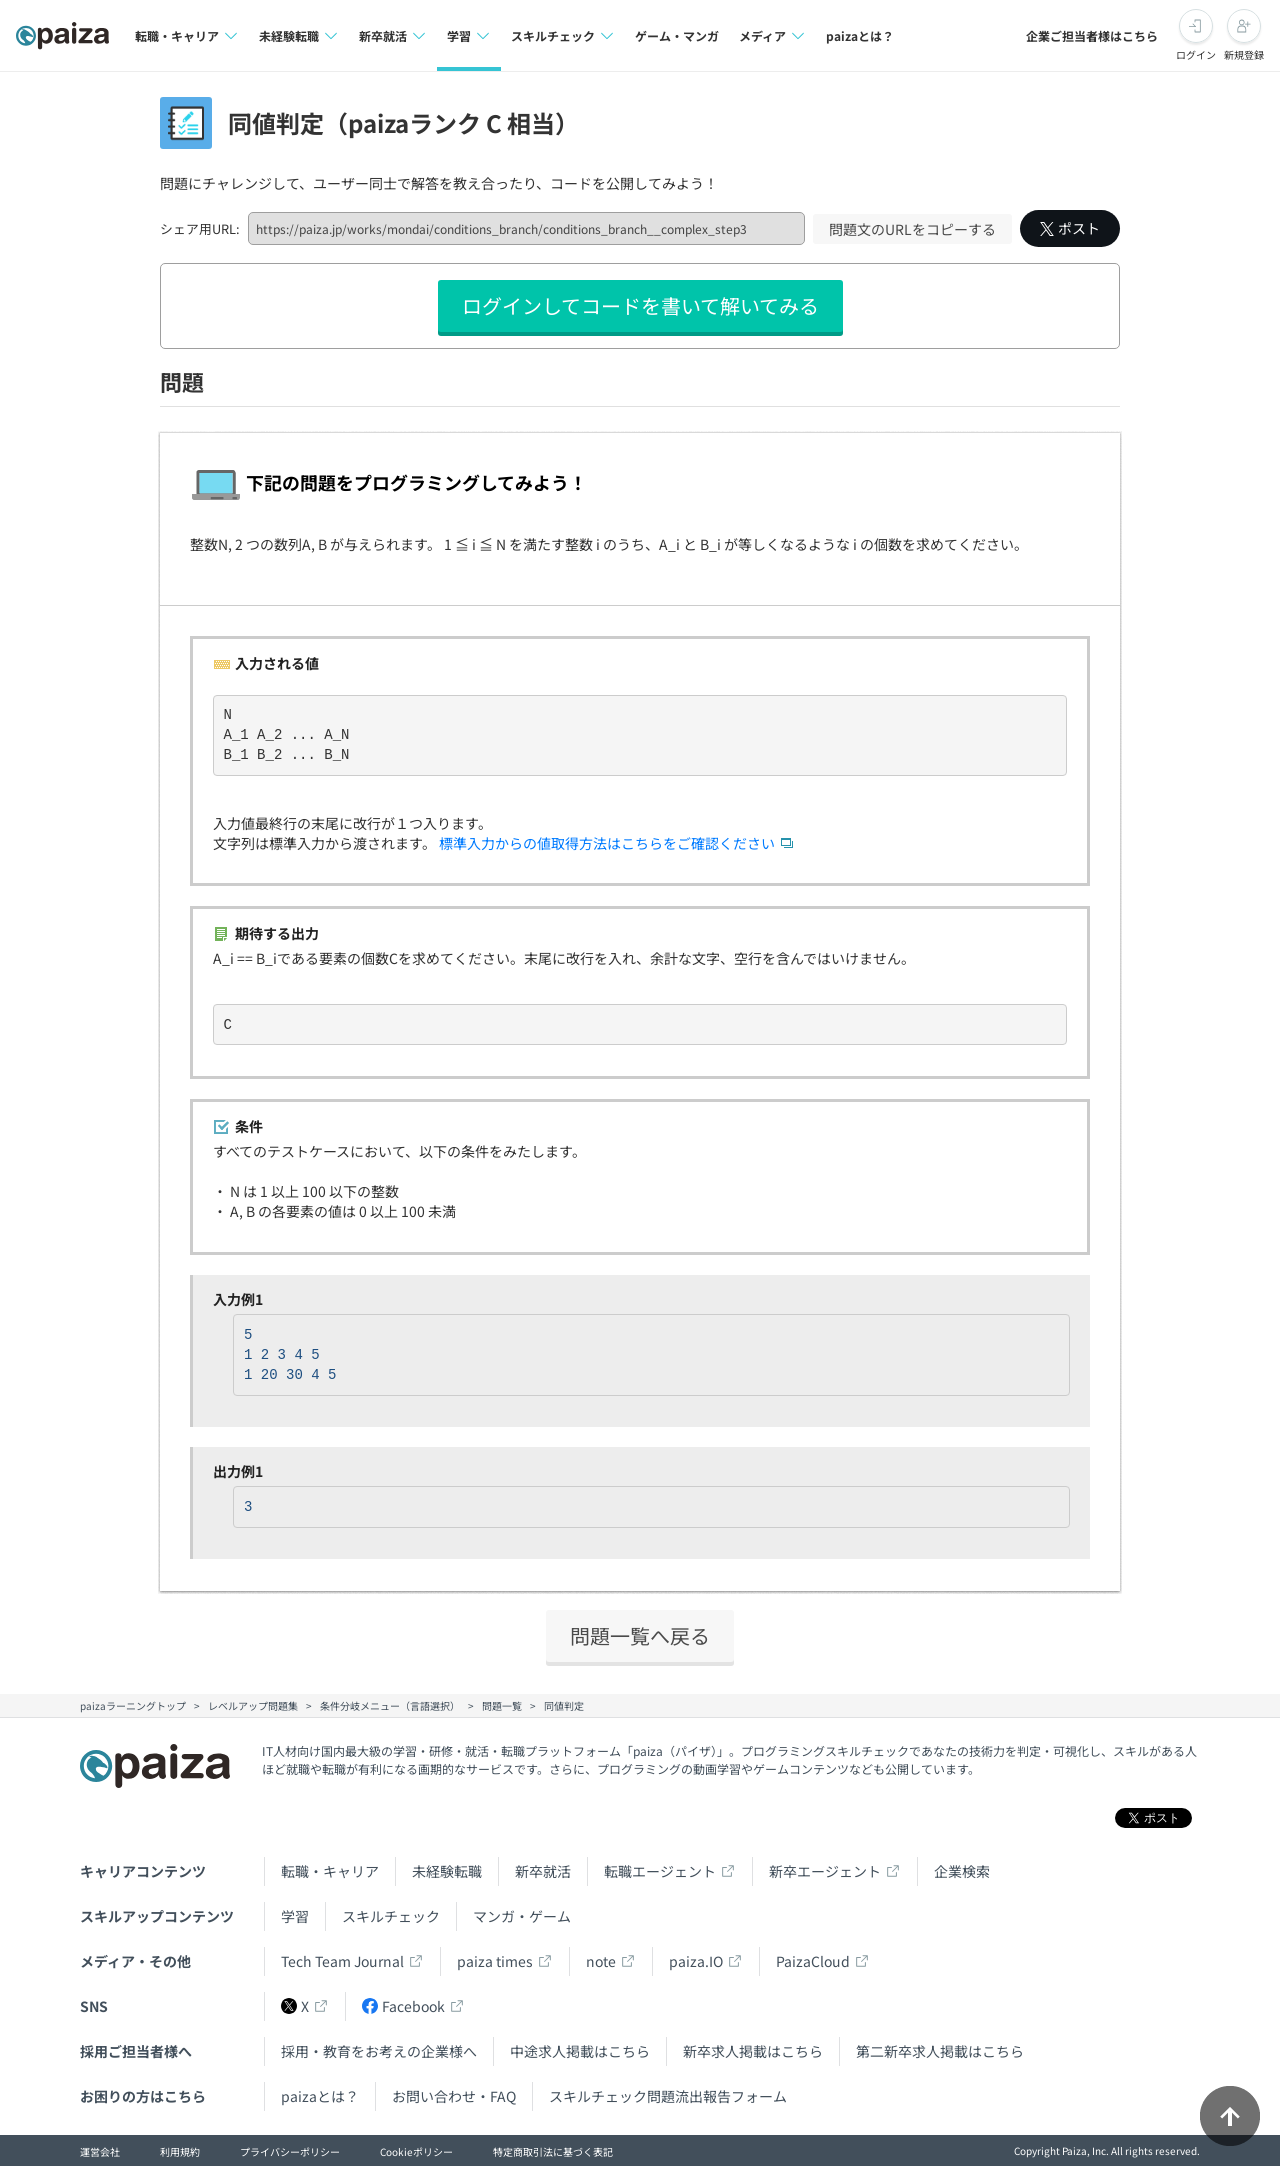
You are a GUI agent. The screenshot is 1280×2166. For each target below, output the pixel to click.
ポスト (1070, 228)
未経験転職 (447, 1871)
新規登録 (1244, 54)
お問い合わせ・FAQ (454, 2096)
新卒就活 (543, 1871)
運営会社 (100, 2151)
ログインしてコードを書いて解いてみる (640, 305)
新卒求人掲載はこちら (753, 2051)
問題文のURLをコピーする (912, 229)
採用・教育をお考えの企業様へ (379, 2051)
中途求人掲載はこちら (580, 2051)
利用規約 (180, 2151)
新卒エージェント (825, 1871)
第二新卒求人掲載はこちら (940, 2051)
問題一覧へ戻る (640, 1635)
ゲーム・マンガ (677, 35)
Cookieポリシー (416, 2151)
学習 (295, 1916)
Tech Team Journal (342, 1961)
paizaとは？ (860, 35)
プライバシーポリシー (290, 2151)
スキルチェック (391, 1916)
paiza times (495, 1961)
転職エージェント (660, 1871)
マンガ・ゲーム (522, 1916)
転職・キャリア (330, 1871)
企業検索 (962, 1871)
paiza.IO (696, 1961)
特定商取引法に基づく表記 (553, 2151)
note (601, 1961)
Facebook (403, 2006)
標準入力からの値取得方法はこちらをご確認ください (607, 843)
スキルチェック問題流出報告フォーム (668, 2096)
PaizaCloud (813, 1961)
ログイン (1196, 54)
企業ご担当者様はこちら (1092, 35)
